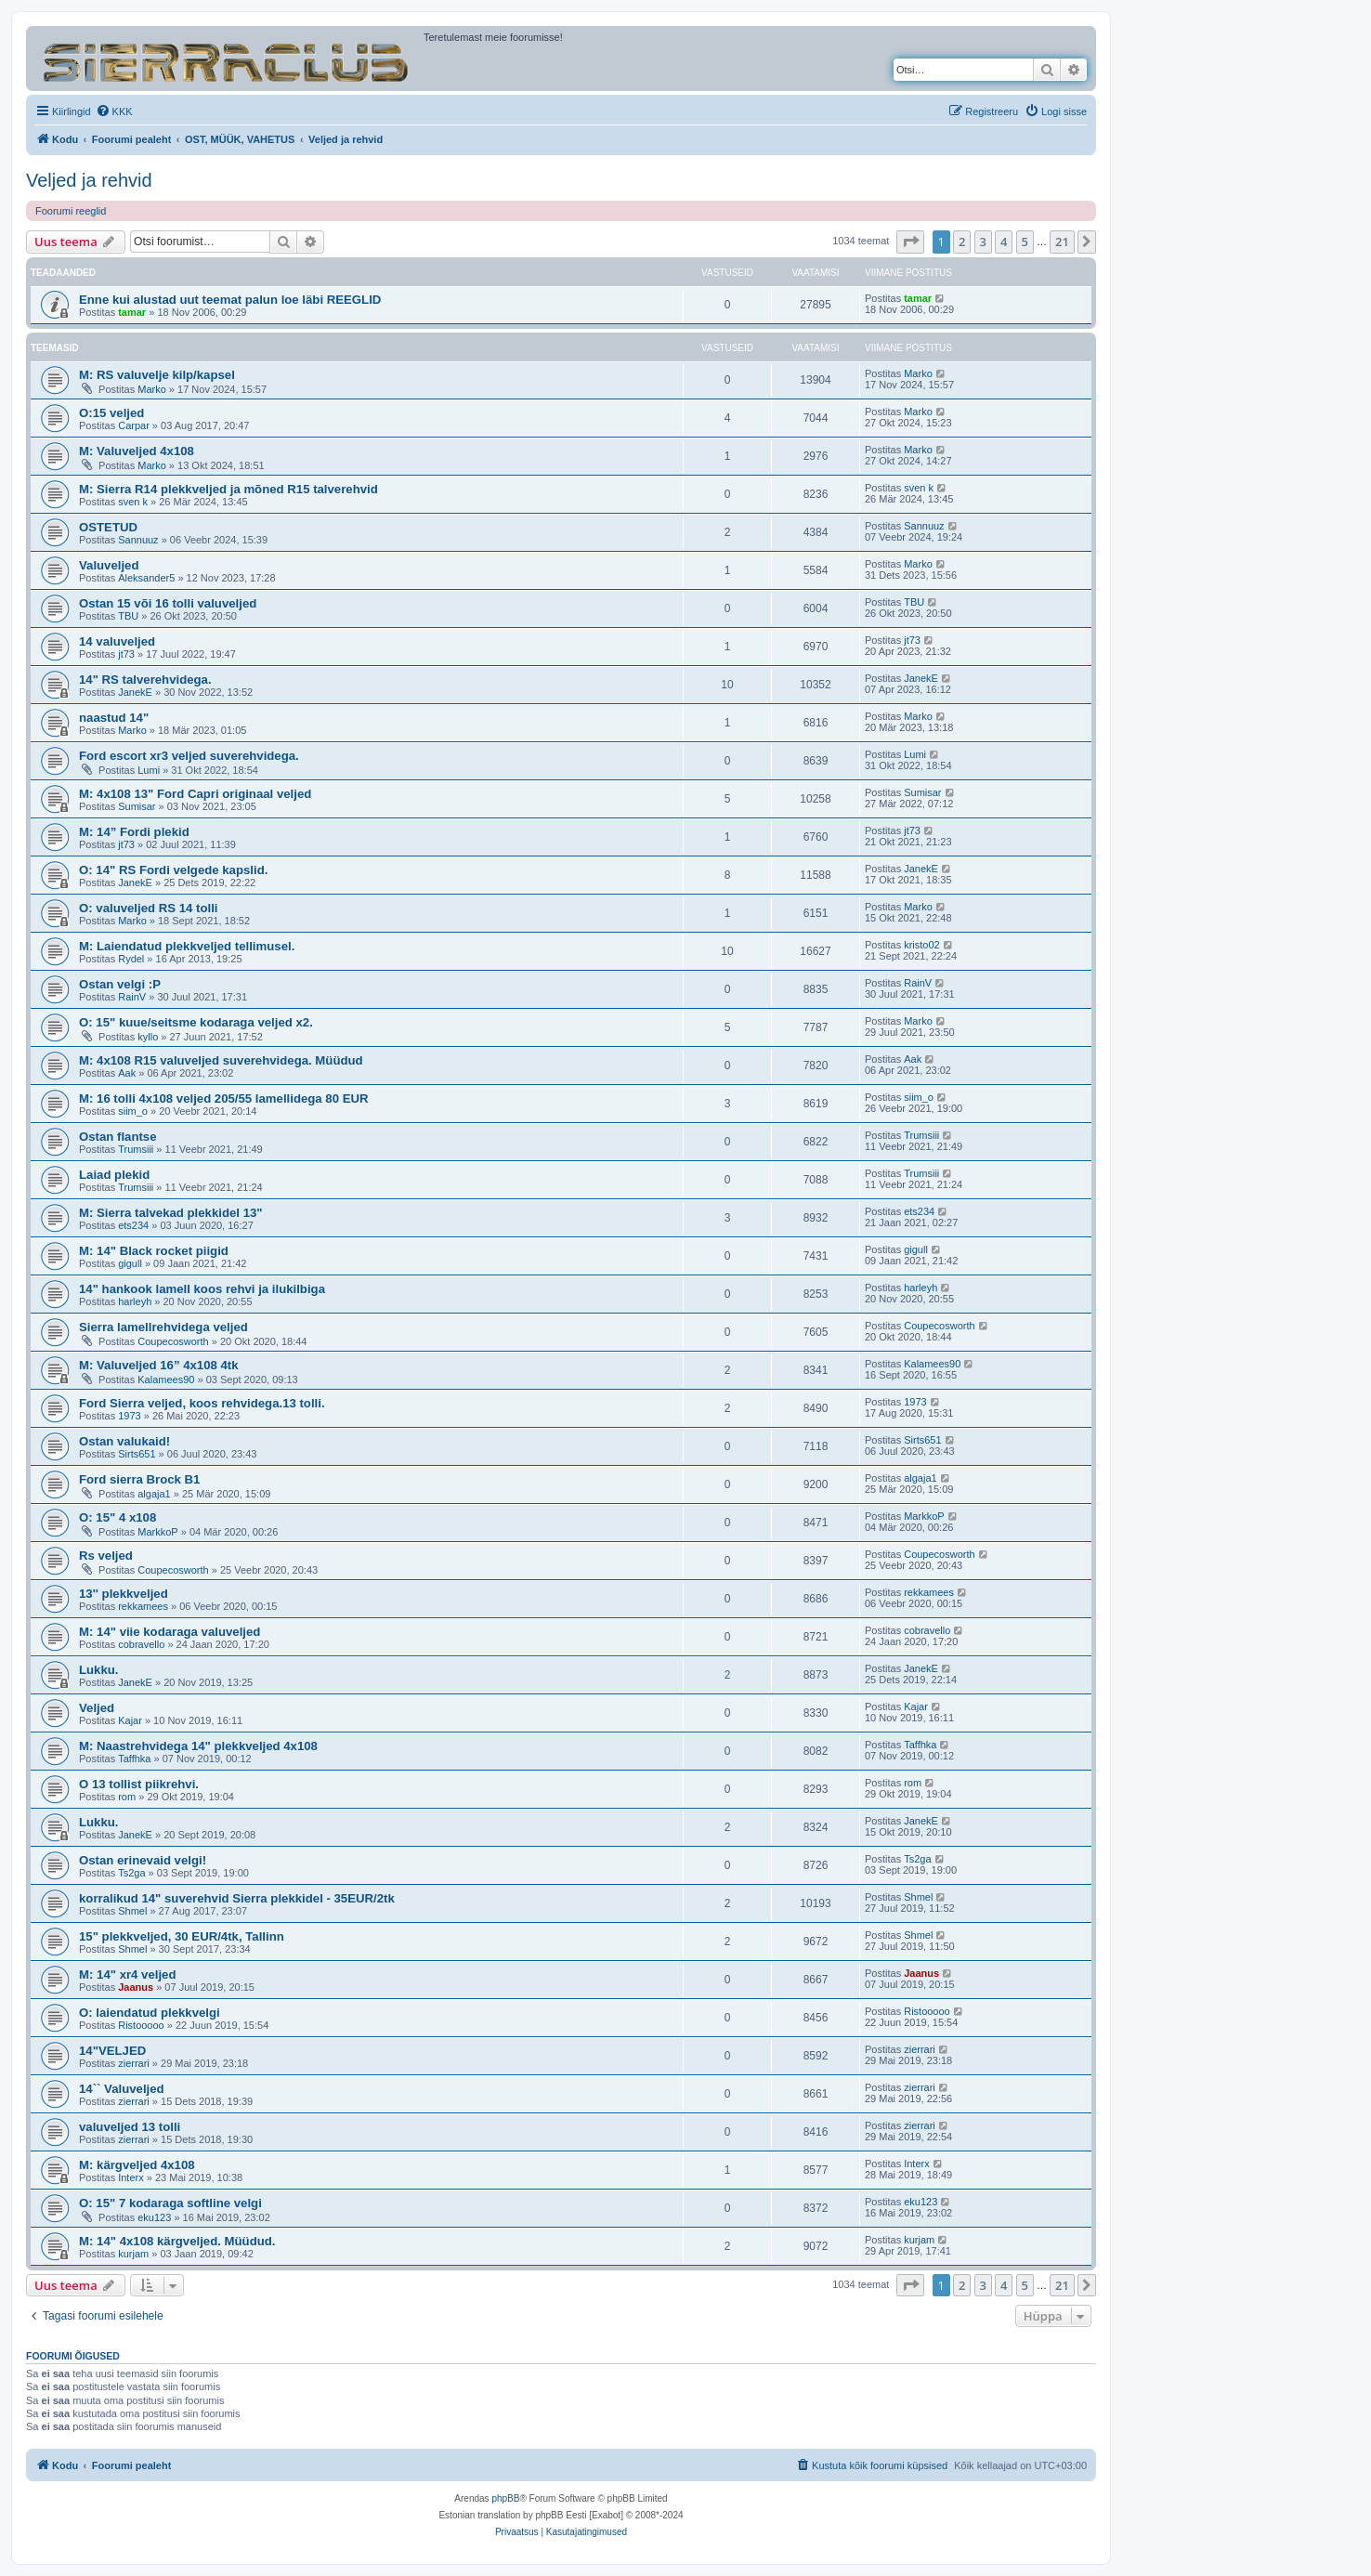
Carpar (134, 425)
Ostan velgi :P (120, 984)
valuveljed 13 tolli (129, 2127)
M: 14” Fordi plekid (134, 832)
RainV (132, 996)
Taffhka (134, 1758)
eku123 (154, 2217)
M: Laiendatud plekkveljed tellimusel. (186, 946)
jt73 (126, 654)
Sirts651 (136, 1453)
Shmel (132, 1910)
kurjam (133, 2253)
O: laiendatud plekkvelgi (149, 2013)
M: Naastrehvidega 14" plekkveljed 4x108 (198, 1746)
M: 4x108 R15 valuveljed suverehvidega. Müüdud (221, 1060)
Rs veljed (106, 1556)
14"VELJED (112, 2051)
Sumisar (136, 806)
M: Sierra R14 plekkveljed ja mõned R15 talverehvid (228, 489)
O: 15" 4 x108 (117, 1517)
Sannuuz (138, 539)
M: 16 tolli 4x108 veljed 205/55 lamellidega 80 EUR (224, 1098)
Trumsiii (135, 1149)
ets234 (133, 1225)
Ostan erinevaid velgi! (142, 1860)
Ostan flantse (118, 1137)
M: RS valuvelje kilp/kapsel (157, 375)
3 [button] (983, 241)
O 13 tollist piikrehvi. (139, 1784)
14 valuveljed (117, 641)
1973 (129, 1415)
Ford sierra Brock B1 (139, 1479)
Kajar (130, 1720)
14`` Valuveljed (121, 2089)
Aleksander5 (146, 577)
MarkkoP (157, 1531)
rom (127, 1796)
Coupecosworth (172, 1341)
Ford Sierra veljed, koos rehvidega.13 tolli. (202, 1403)
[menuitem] (114, 111)
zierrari (134, 2063)
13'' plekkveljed (123, 1594)
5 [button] (1025, 241)
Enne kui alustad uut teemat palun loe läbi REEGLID (230, 300)
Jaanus (135, 1987)
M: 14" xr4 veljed (127, 1974)
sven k (133, 501)
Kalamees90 (165, 1379)
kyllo (147, 1036)
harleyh (134, 1301)
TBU (128, 615)
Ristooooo (141, 2025)
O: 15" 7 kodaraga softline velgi (170, 2203)
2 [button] (962, 241)
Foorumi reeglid (70, 210)
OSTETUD (108, 527)
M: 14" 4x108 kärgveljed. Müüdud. (177, 2241)
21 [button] (1062, 241)
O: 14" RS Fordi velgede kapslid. (173, 870)
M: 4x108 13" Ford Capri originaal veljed (195, 794)
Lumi (148, 770)
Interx (131, 2177)
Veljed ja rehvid (89, 180)
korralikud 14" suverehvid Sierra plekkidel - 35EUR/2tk (237, 1898)
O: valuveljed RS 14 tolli (148, 908)
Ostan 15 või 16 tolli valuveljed (167, 603)
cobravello (141, 1644)
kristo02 (922, 944)
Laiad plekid (114, 1175)
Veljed (96, 1708)
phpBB (505, 2498)
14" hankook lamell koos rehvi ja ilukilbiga (202, 1289)
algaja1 (153, 1493)
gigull (130, 1263)
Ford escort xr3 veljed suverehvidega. (189, 756)
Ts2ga (131, 1872)
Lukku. (99, 1670)
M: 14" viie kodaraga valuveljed (169, 1632)
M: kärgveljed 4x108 (137, 2165)
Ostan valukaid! (124, 1441)
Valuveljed (109, 565)
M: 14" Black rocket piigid (153, 1251)
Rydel (131, 958)
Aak (127, 1073)
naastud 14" (114, 718)
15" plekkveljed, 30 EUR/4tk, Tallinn (181, 1936)
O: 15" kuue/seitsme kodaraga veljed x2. (196, 1022)
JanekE (135, 692)
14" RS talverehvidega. (145, 679)
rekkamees (143, 1606)
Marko (151, 389)
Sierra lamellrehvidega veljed (163, 1327)
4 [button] (1003, 241)
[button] (910, 241)
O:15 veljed (111, 413)
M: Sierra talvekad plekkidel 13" (171, 1213)
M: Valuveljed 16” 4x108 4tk (159, 1365)
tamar (132, 312)
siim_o (133, 1111)
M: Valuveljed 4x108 (136, 451)
